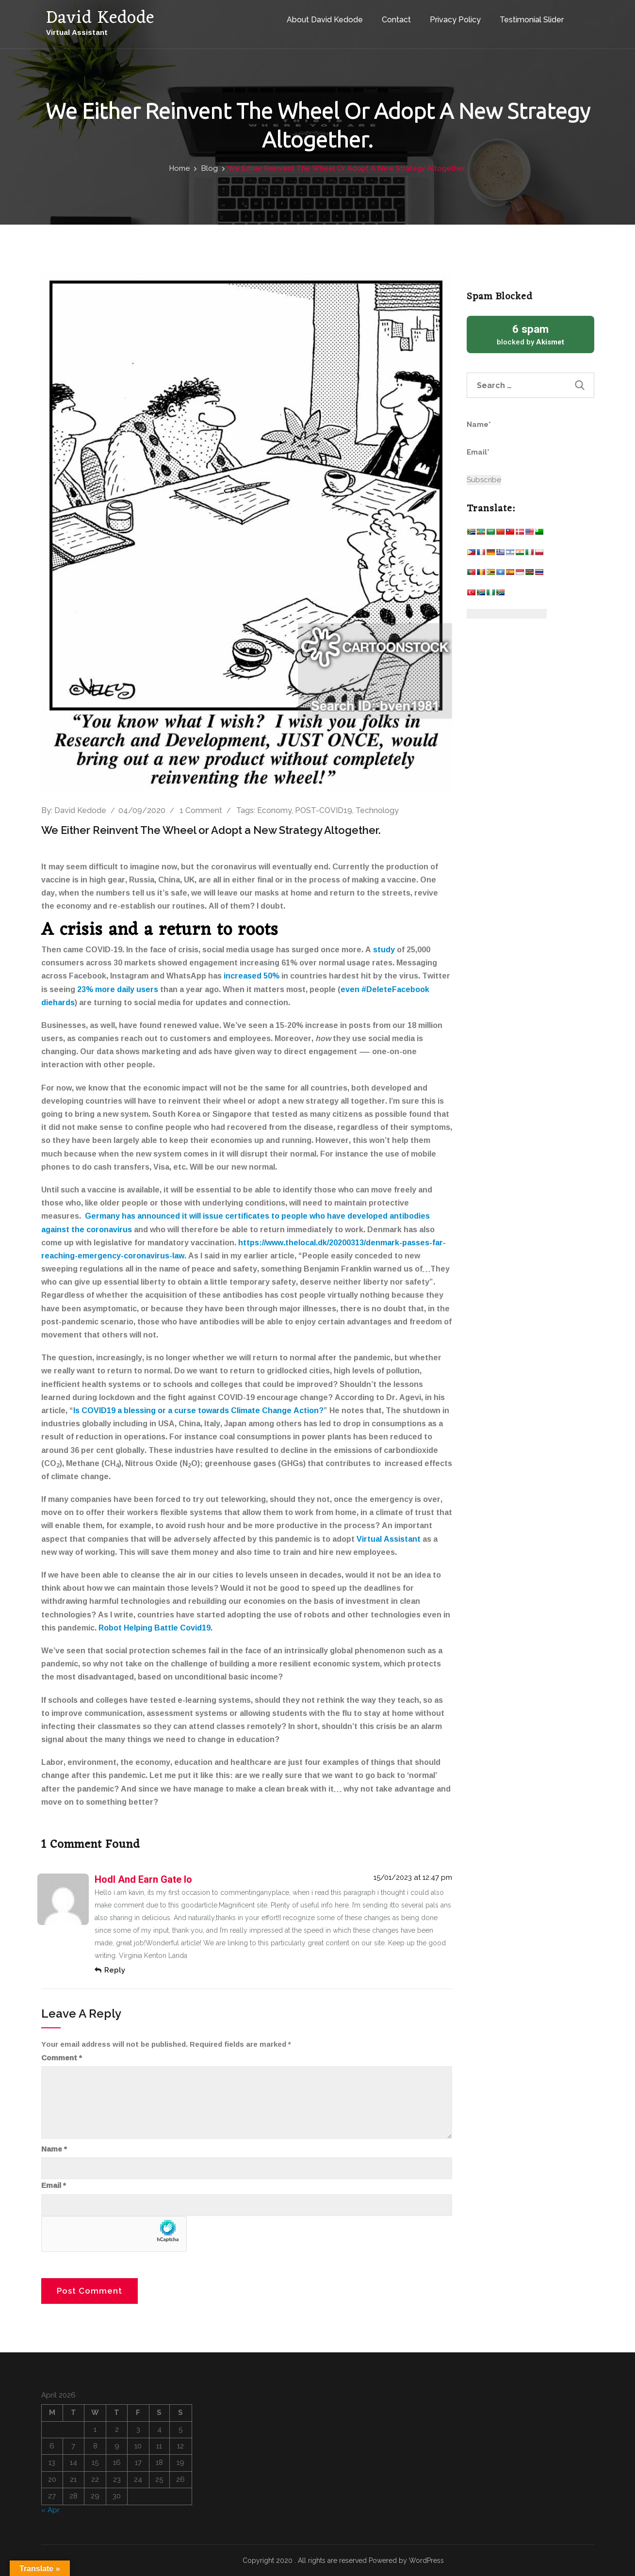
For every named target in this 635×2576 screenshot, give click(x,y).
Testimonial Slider (529, 18)
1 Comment (200, 810)
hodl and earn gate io (143, 1879)
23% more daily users (117, 989)
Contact (393, 18)
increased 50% (251, 975)
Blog (209, 168)
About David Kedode (322, 18)
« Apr (50, 2510)
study (384, 949)
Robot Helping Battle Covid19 (154, 1627)
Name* (511, 430)
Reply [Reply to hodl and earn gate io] (114, 1970)
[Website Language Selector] (507, 614)
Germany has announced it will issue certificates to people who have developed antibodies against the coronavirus (235, 1222)
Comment (61, 2058)
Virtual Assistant (389, 1539)
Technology (377, 810)
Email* (511, 458)
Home (179, 168)
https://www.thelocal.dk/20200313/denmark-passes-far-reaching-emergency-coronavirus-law (243, 1249)
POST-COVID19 (323, 810)
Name (54, 2149)
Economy (274, 810)
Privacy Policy (452, 18)
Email (53, 2185)
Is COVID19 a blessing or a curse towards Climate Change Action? (198, 1410)
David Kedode (80, 810)
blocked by (530, 334)
